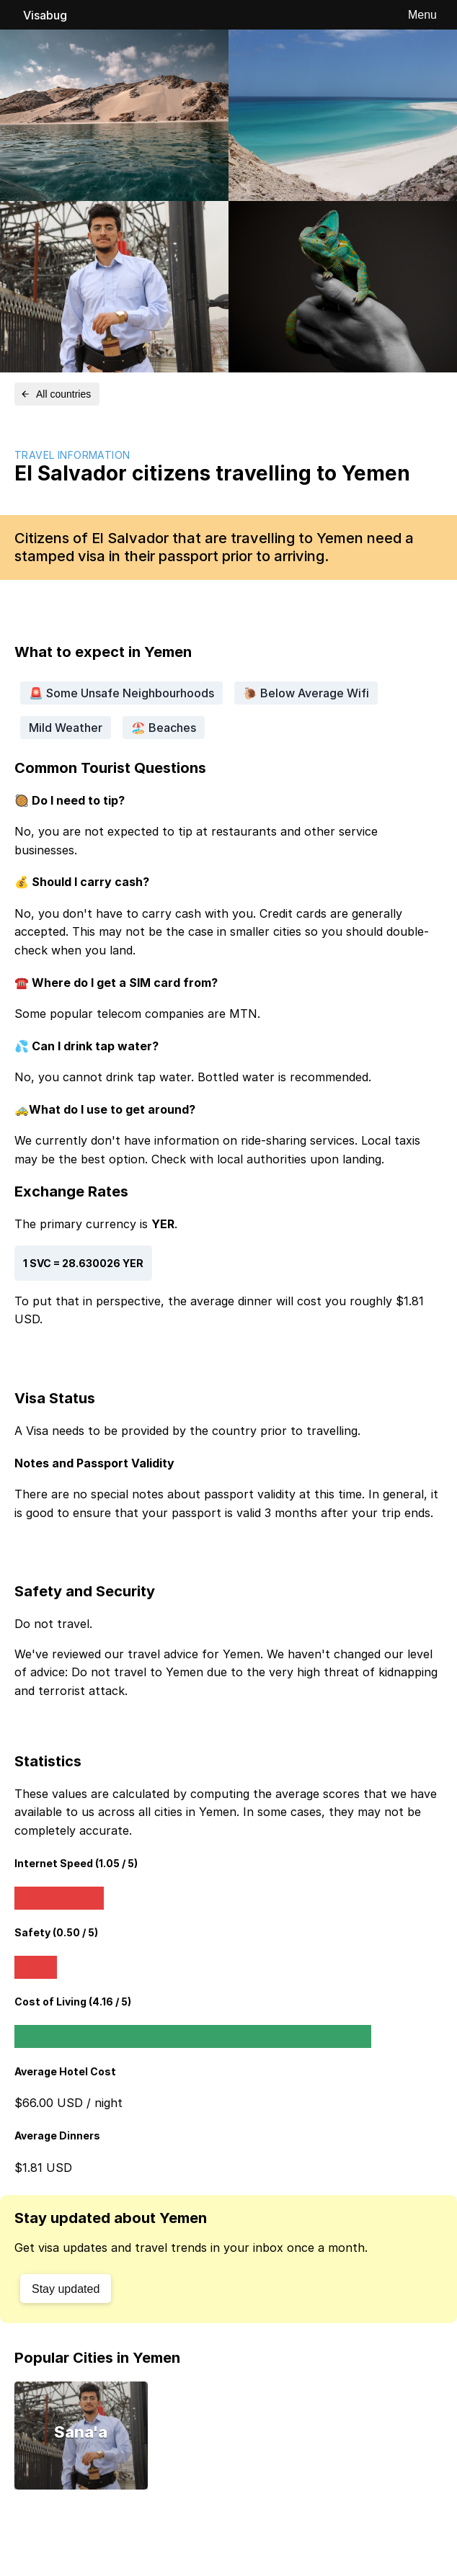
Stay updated (65, 2289)
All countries (55, 394)
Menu (422, 15)
